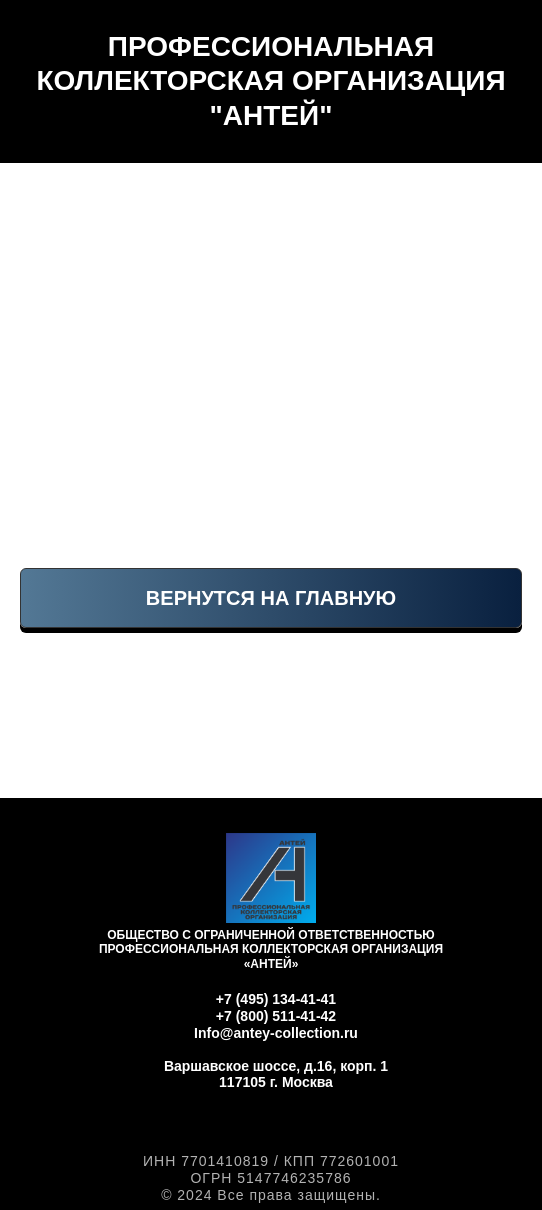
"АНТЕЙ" (271, 115)
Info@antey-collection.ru (276, 1033)
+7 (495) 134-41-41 (276, 999)
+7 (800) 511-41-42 (276, 1016)
